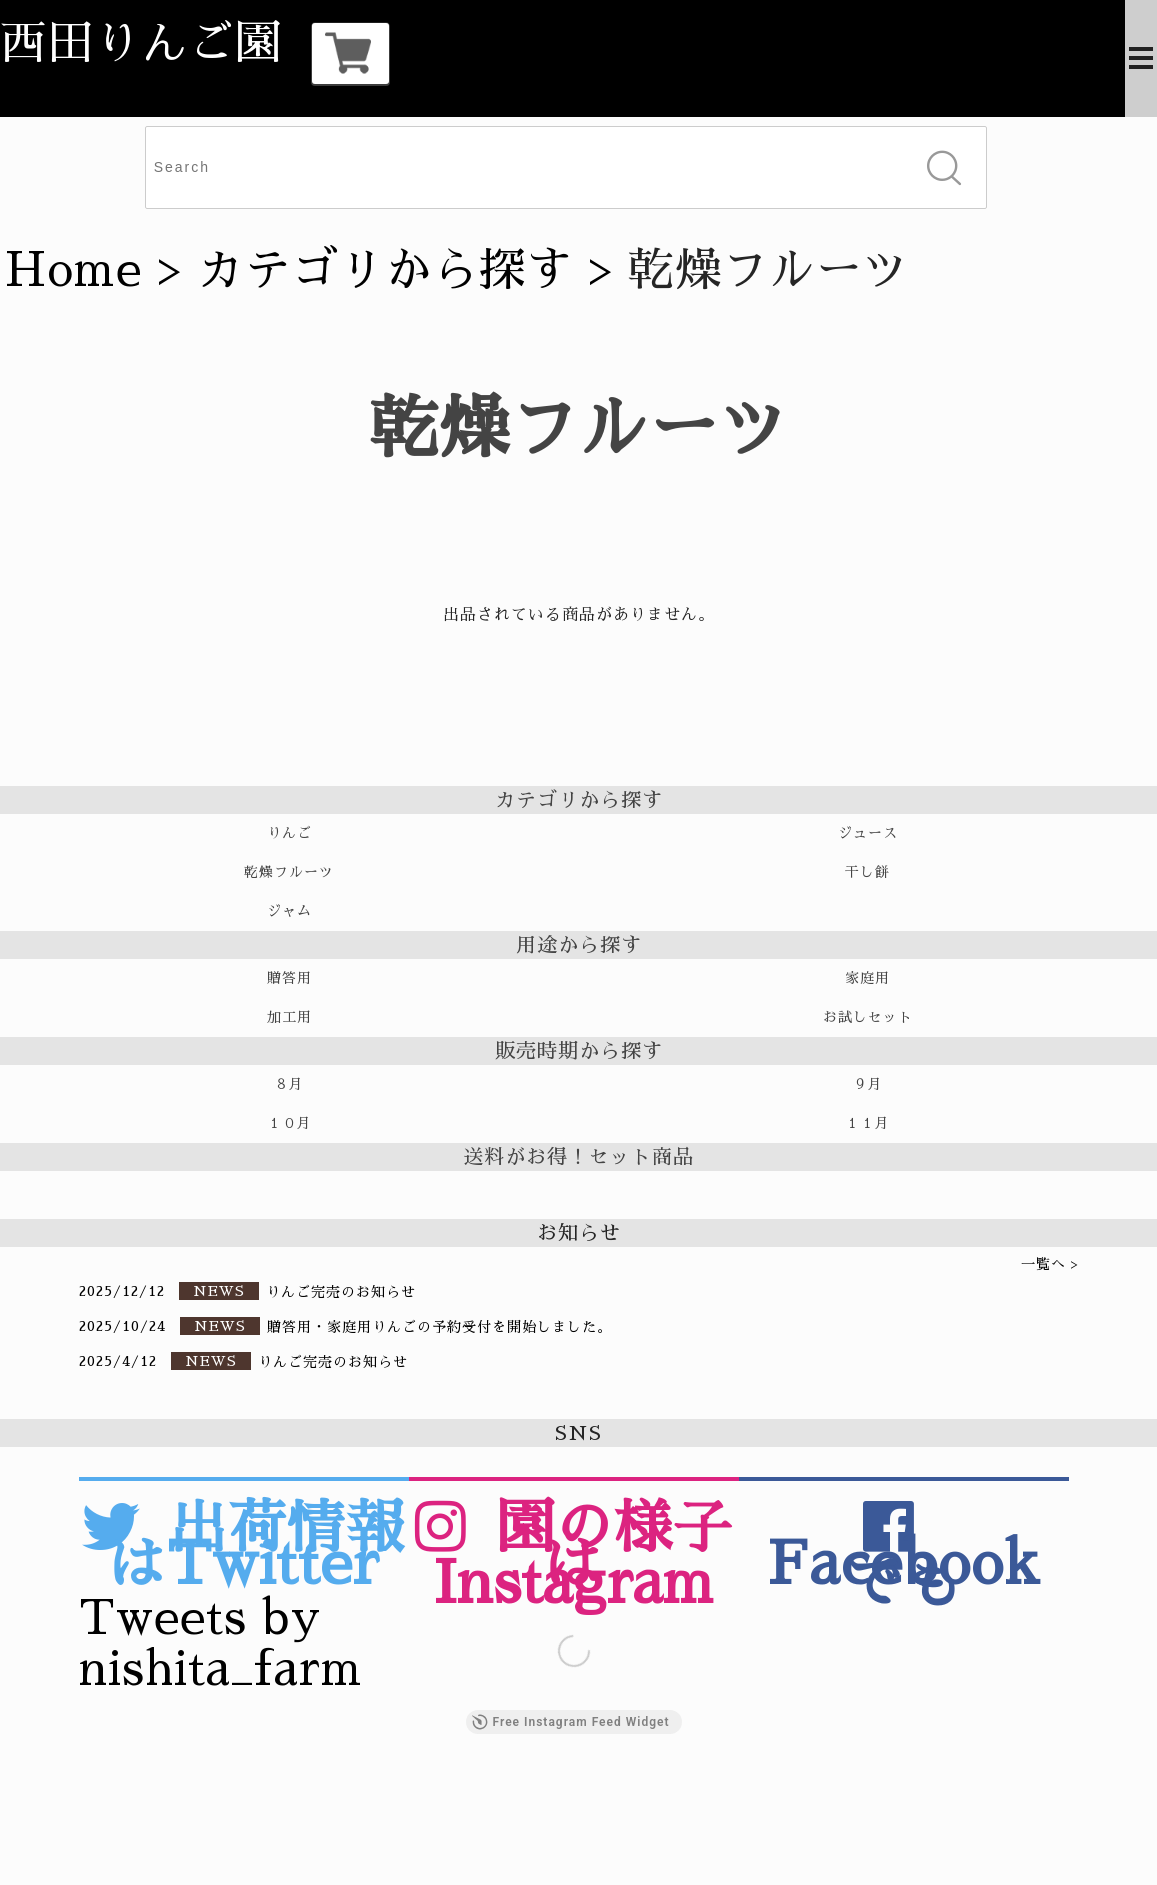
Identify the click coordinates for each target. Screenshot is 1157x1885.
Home (73, 270)
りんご (289, 833)
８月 (289, 1084)
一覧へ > (1050, 1264)
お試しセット (868, 1017)
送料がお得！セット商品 (578, 1157)
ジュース (868, 833)
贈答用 (289, 978)
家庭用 (867, 978)
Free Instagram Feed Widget (571, 1722)
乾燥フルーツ (289, 872)
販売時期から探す (579, 1051)
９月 (868, 1084)
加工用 (289, 1017)
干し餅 (867, 872)
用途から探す (579, 945)
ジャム (289, 911)
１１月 (867, 1123)
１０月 (289, 1123)
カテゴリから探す (385, 270)
